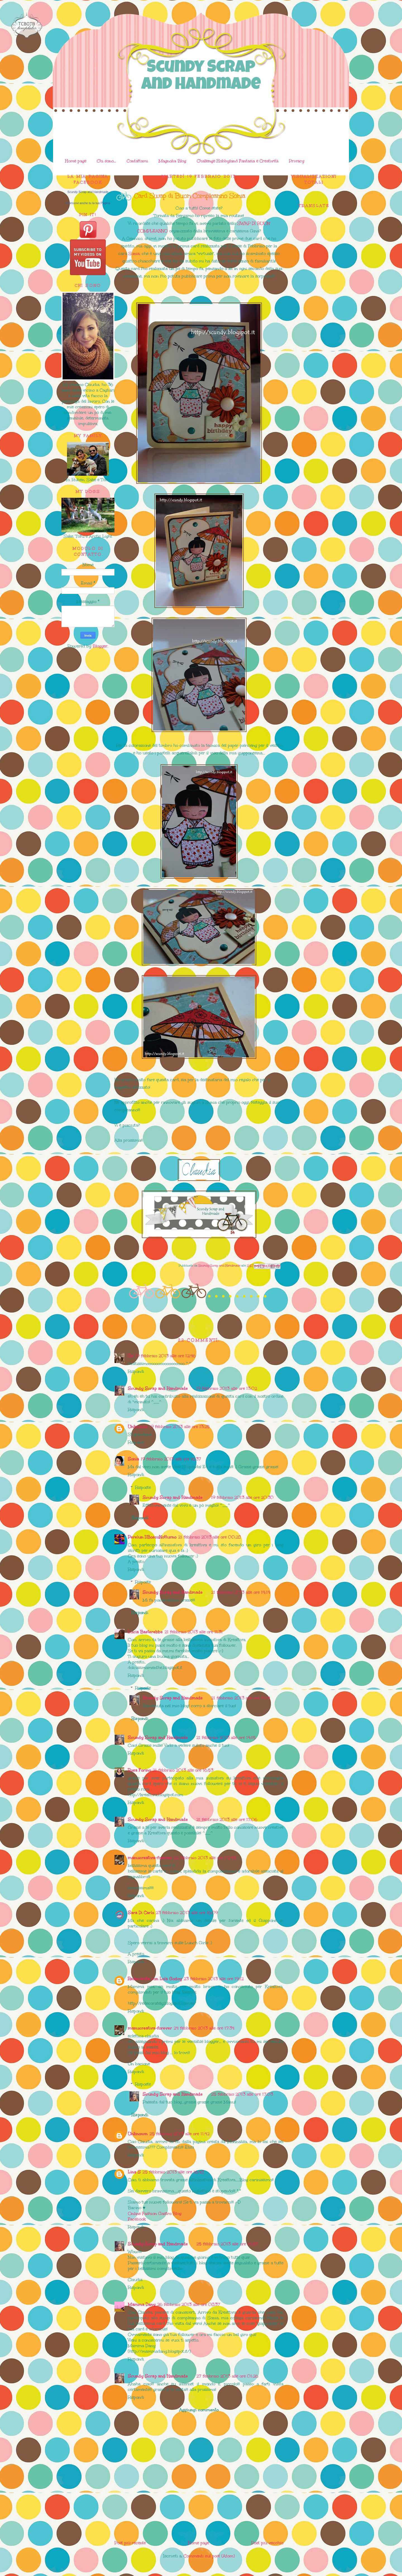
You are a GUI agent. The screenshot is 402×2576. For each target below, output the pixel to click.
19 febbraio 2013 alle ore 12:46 (165, 1356)
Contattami (137, 161)
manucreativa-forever (150, 1857)
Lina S (134, 2172)
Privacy (296, 161)
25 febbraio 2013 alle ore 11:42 (179, 2134)
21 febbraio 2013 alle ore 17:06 (226, 1819)
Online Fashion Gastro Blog (154, 2213)
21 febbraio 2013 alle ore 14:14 (240, 1592)
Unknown (138, 1426)
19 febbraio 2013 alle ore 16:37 (171, 1459)
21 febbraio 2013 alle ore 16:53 (183, 1770)
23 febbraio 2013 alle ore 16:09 (187, 1912)
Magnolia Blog (172, 161)
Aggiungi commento (199, 2410)
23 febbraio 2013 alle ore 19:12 (214, 1978)
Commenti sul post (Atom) (209, 2556)
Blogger (100, 646)
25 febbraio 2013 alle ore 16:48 (173, 2172)
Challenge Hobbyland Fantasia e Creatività (237, 161)
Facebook (137, 2219)
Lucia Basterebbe (145, 1632)
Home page (75, 161)
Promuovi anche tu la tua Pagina (88, 203)
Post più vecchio (267, 2543)
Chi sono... (106, 161)
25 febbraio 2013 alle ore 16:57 (227, 2244)
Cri (131, 1356)
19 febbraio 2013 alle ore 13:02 (226, 1388)
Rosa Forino (139, 1770)
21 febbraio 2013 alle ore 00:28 (209, 1537)
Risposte (143, 1487)
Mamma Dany (141, 2304)
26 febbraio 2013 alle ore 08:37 (188, 2304)
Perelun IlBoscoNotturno (152, 1537)
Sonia (134, 253)
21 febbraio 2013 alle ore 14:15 (226, 1737)
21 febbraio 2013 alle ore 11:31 (193, 1632)
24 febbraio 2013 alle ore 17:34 (204, 2028)
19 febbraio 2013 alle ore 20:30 (242, 1497)
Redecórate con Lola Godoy (155, 1978)
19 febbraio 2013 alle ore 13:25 (179, 1426)
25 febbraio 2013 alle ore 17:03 (242, 2094)
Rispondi (136, 1371)
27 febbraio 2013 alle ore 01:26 (227, 2376)
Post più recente (130, 2543)
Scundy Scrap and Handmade (201, 77)
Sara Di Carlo (141, 1912)
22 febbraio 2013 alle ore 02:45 (205, 1857)
